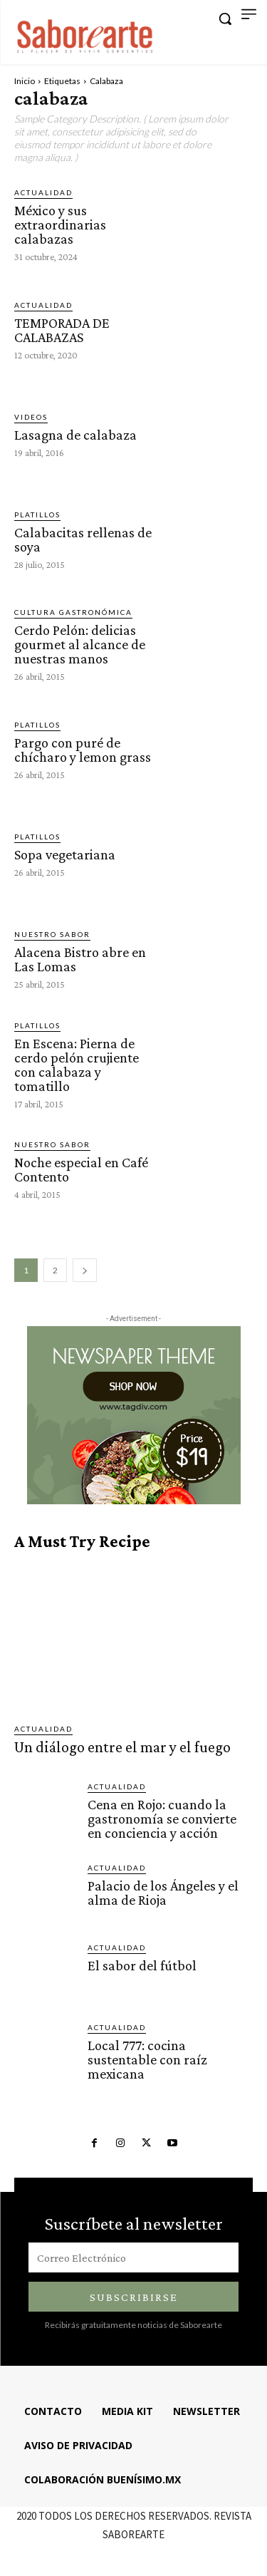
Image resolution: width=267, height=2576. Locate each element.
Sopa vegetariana (64, 854)
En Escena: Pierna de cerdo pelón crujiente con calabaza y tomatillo (76, 1064)
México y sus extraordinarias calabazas (60, 224)
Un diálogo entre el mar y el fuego (122, 1747)
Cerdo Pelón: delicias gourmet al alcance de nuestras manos (79, 644)
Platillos (37, 514)
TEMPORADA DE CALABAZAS (62, 330)
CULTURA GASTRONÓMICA (73, 612)
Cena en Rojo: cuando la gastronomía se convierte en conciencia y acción (162, 1818)
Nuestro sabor (52, 934)
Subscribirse (134, 2297)
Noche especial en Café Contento (81, 1169)
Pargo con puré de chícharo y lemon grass (82, 750)
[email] (133, 2257)
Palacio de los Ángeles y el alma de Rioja (163, 1893)
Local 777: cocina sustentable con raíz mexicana (147, 2059)
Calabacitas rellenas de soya (83, 539)
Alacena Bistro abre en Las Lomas (80, 959)
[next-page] (85, 1270)
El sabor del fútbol (142, 1965)
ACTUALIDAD (43, 192)
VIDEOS (31, 417)
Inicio (24, 81)
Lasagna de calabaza (75, 435)
